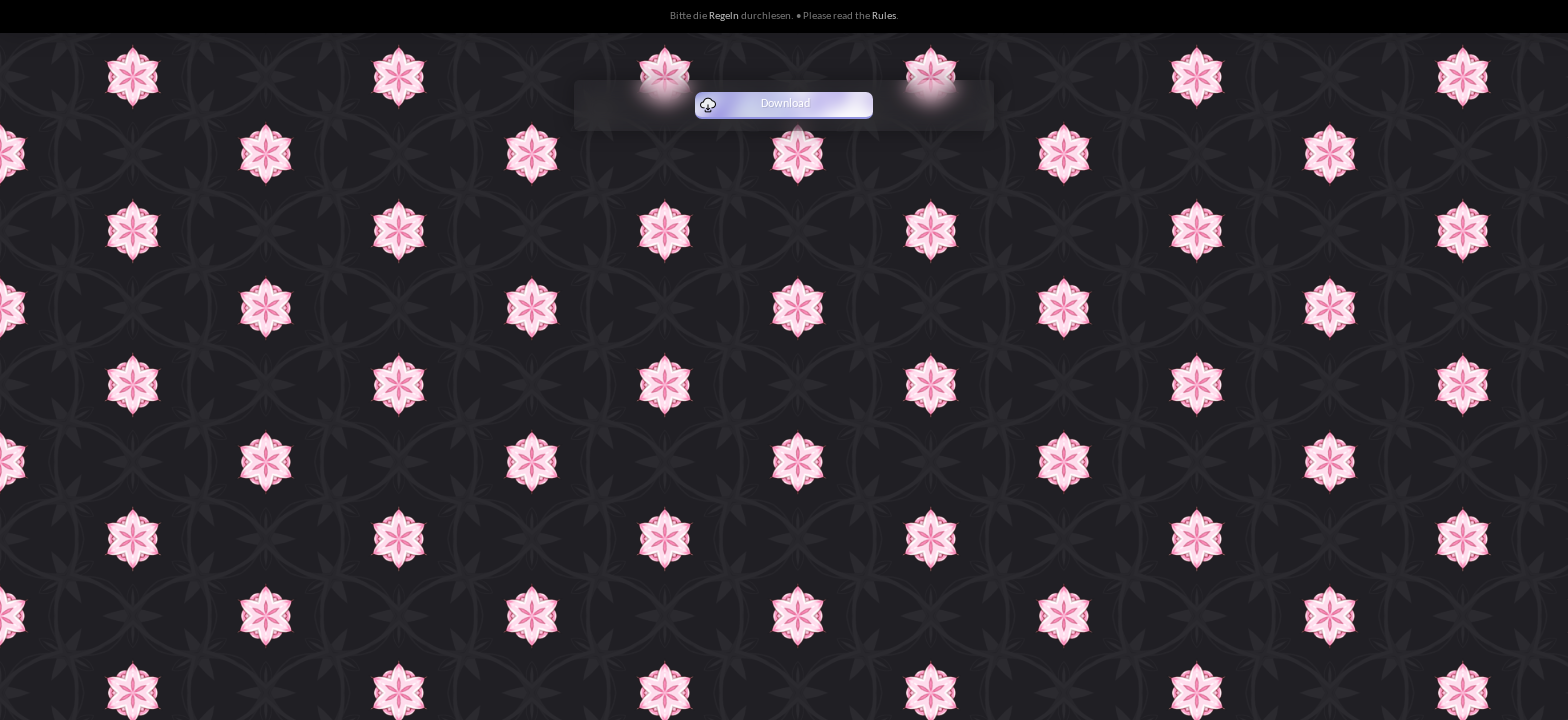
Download (755, 105)
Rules (884, 16)
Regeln (724, 16)
